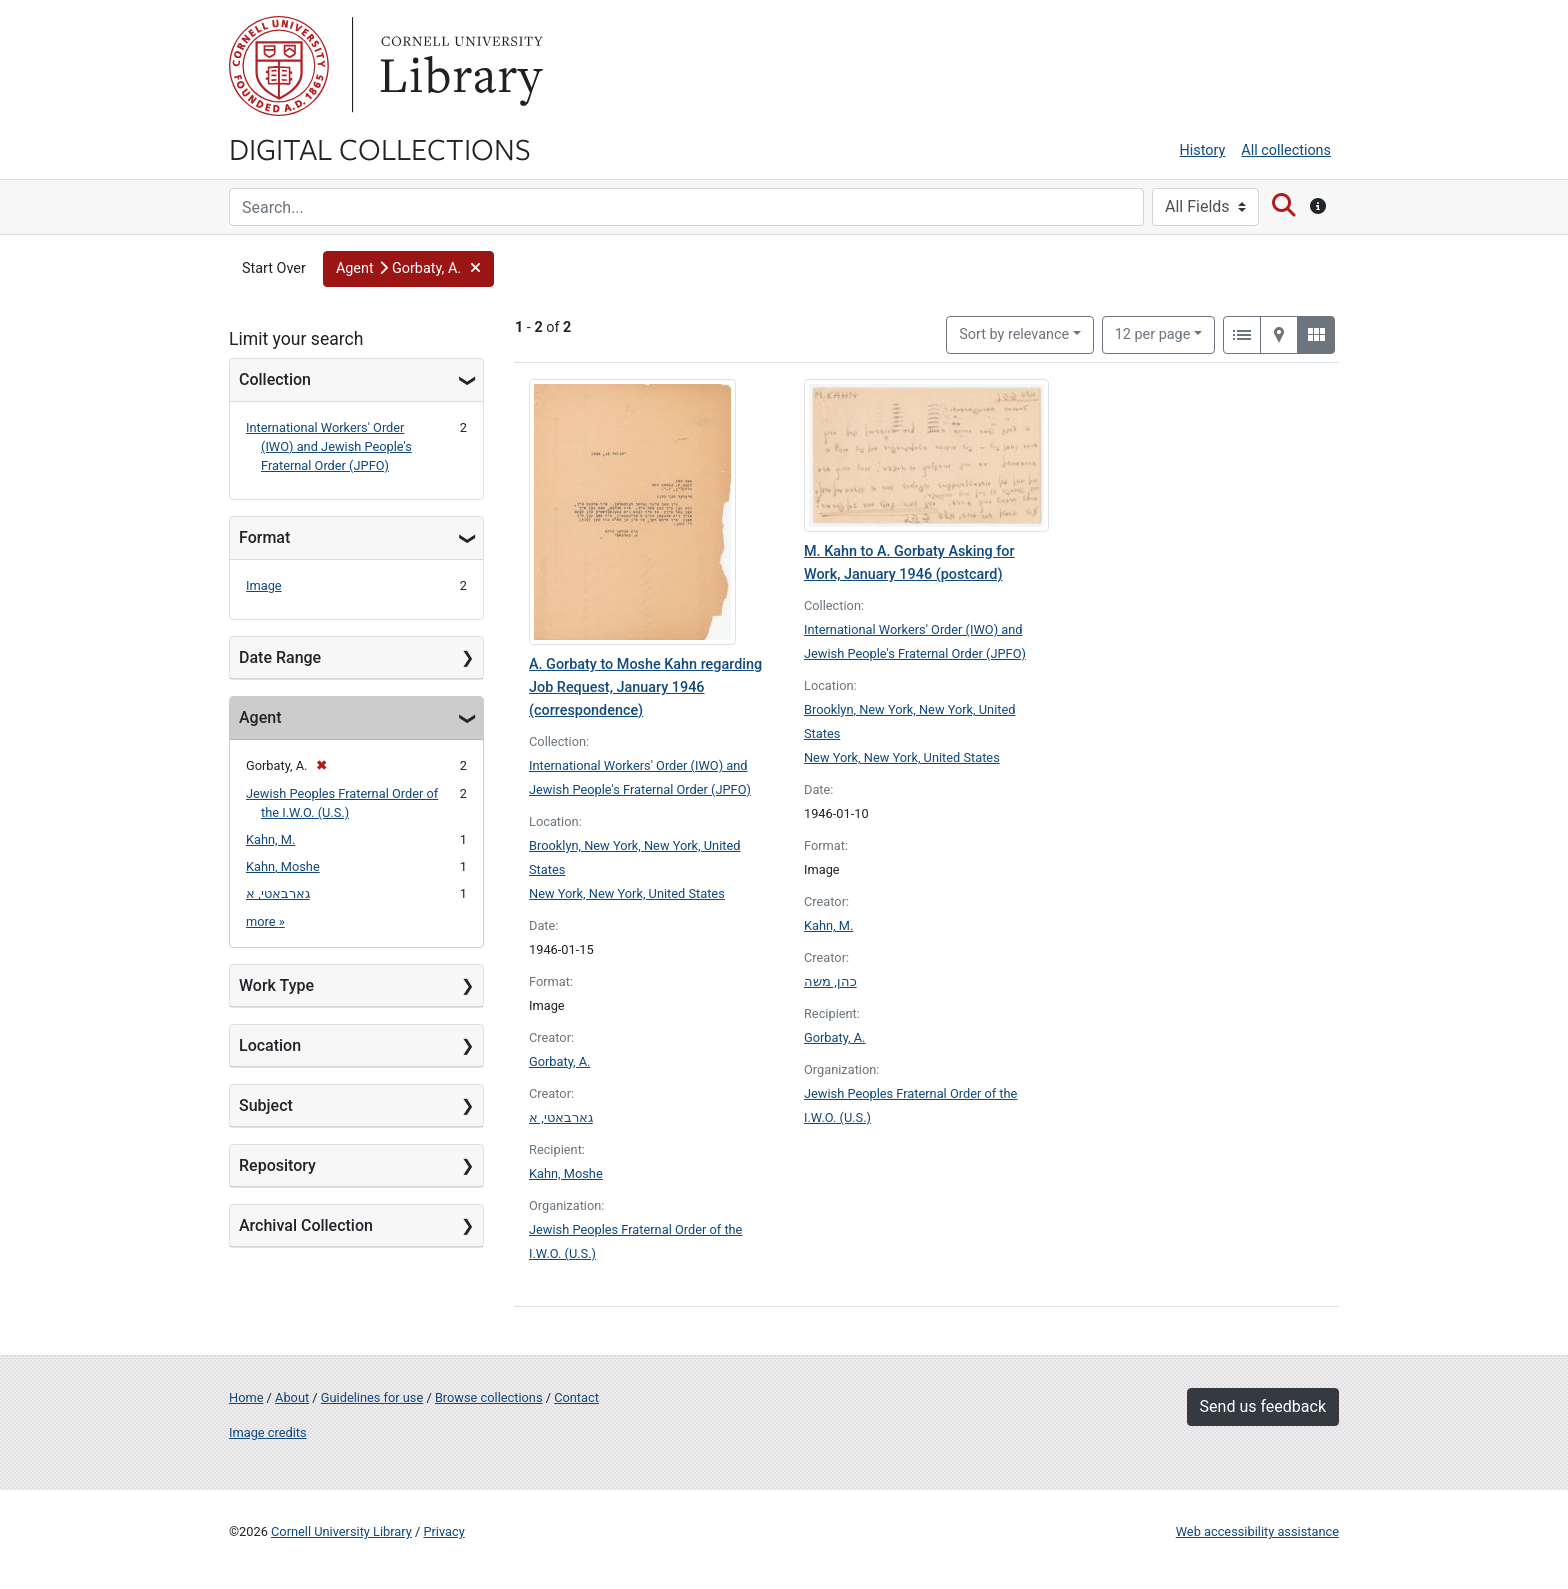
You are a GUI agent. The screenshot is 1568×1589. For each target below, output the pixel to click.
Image (264, 585)
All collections (1286, 150)
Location (270, 1045)
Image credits (268, 1432)
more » (265, 921)
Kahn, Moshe (283, 866)
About (292, 1397)
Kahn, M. (270, 839)
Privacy (443, 1531)
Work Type (276, 985)
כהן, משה (830, 981)
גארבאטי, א (278, 893)
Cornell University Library (341, 1531)
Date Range (280, 657)
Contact (576, 1397)
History (1203, 150)
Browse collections (489, 1397)
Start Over (274, 268)
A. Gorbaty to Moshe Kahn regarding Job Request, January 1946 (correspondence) (645, 687)
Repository (277, 1165)
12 (1153, 333)
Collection (275, 379)
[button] (409, 269)
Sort (1014, 334)
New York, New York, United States (627, 893)
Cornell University (279, 66)
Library (459, 66)
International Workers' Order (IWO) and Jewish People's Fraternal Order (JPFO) (329, 446)
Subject (266, 1105)
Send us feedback (1263, 1406)
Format (264, 537)
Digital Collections (380, 148)
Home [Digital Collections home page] (246, 1397)
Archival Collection (306, 1225)
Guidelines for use (372, 1397)
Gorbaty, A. (560, 1061)
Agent (260, 717)
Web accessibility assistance (1257, 1531)
